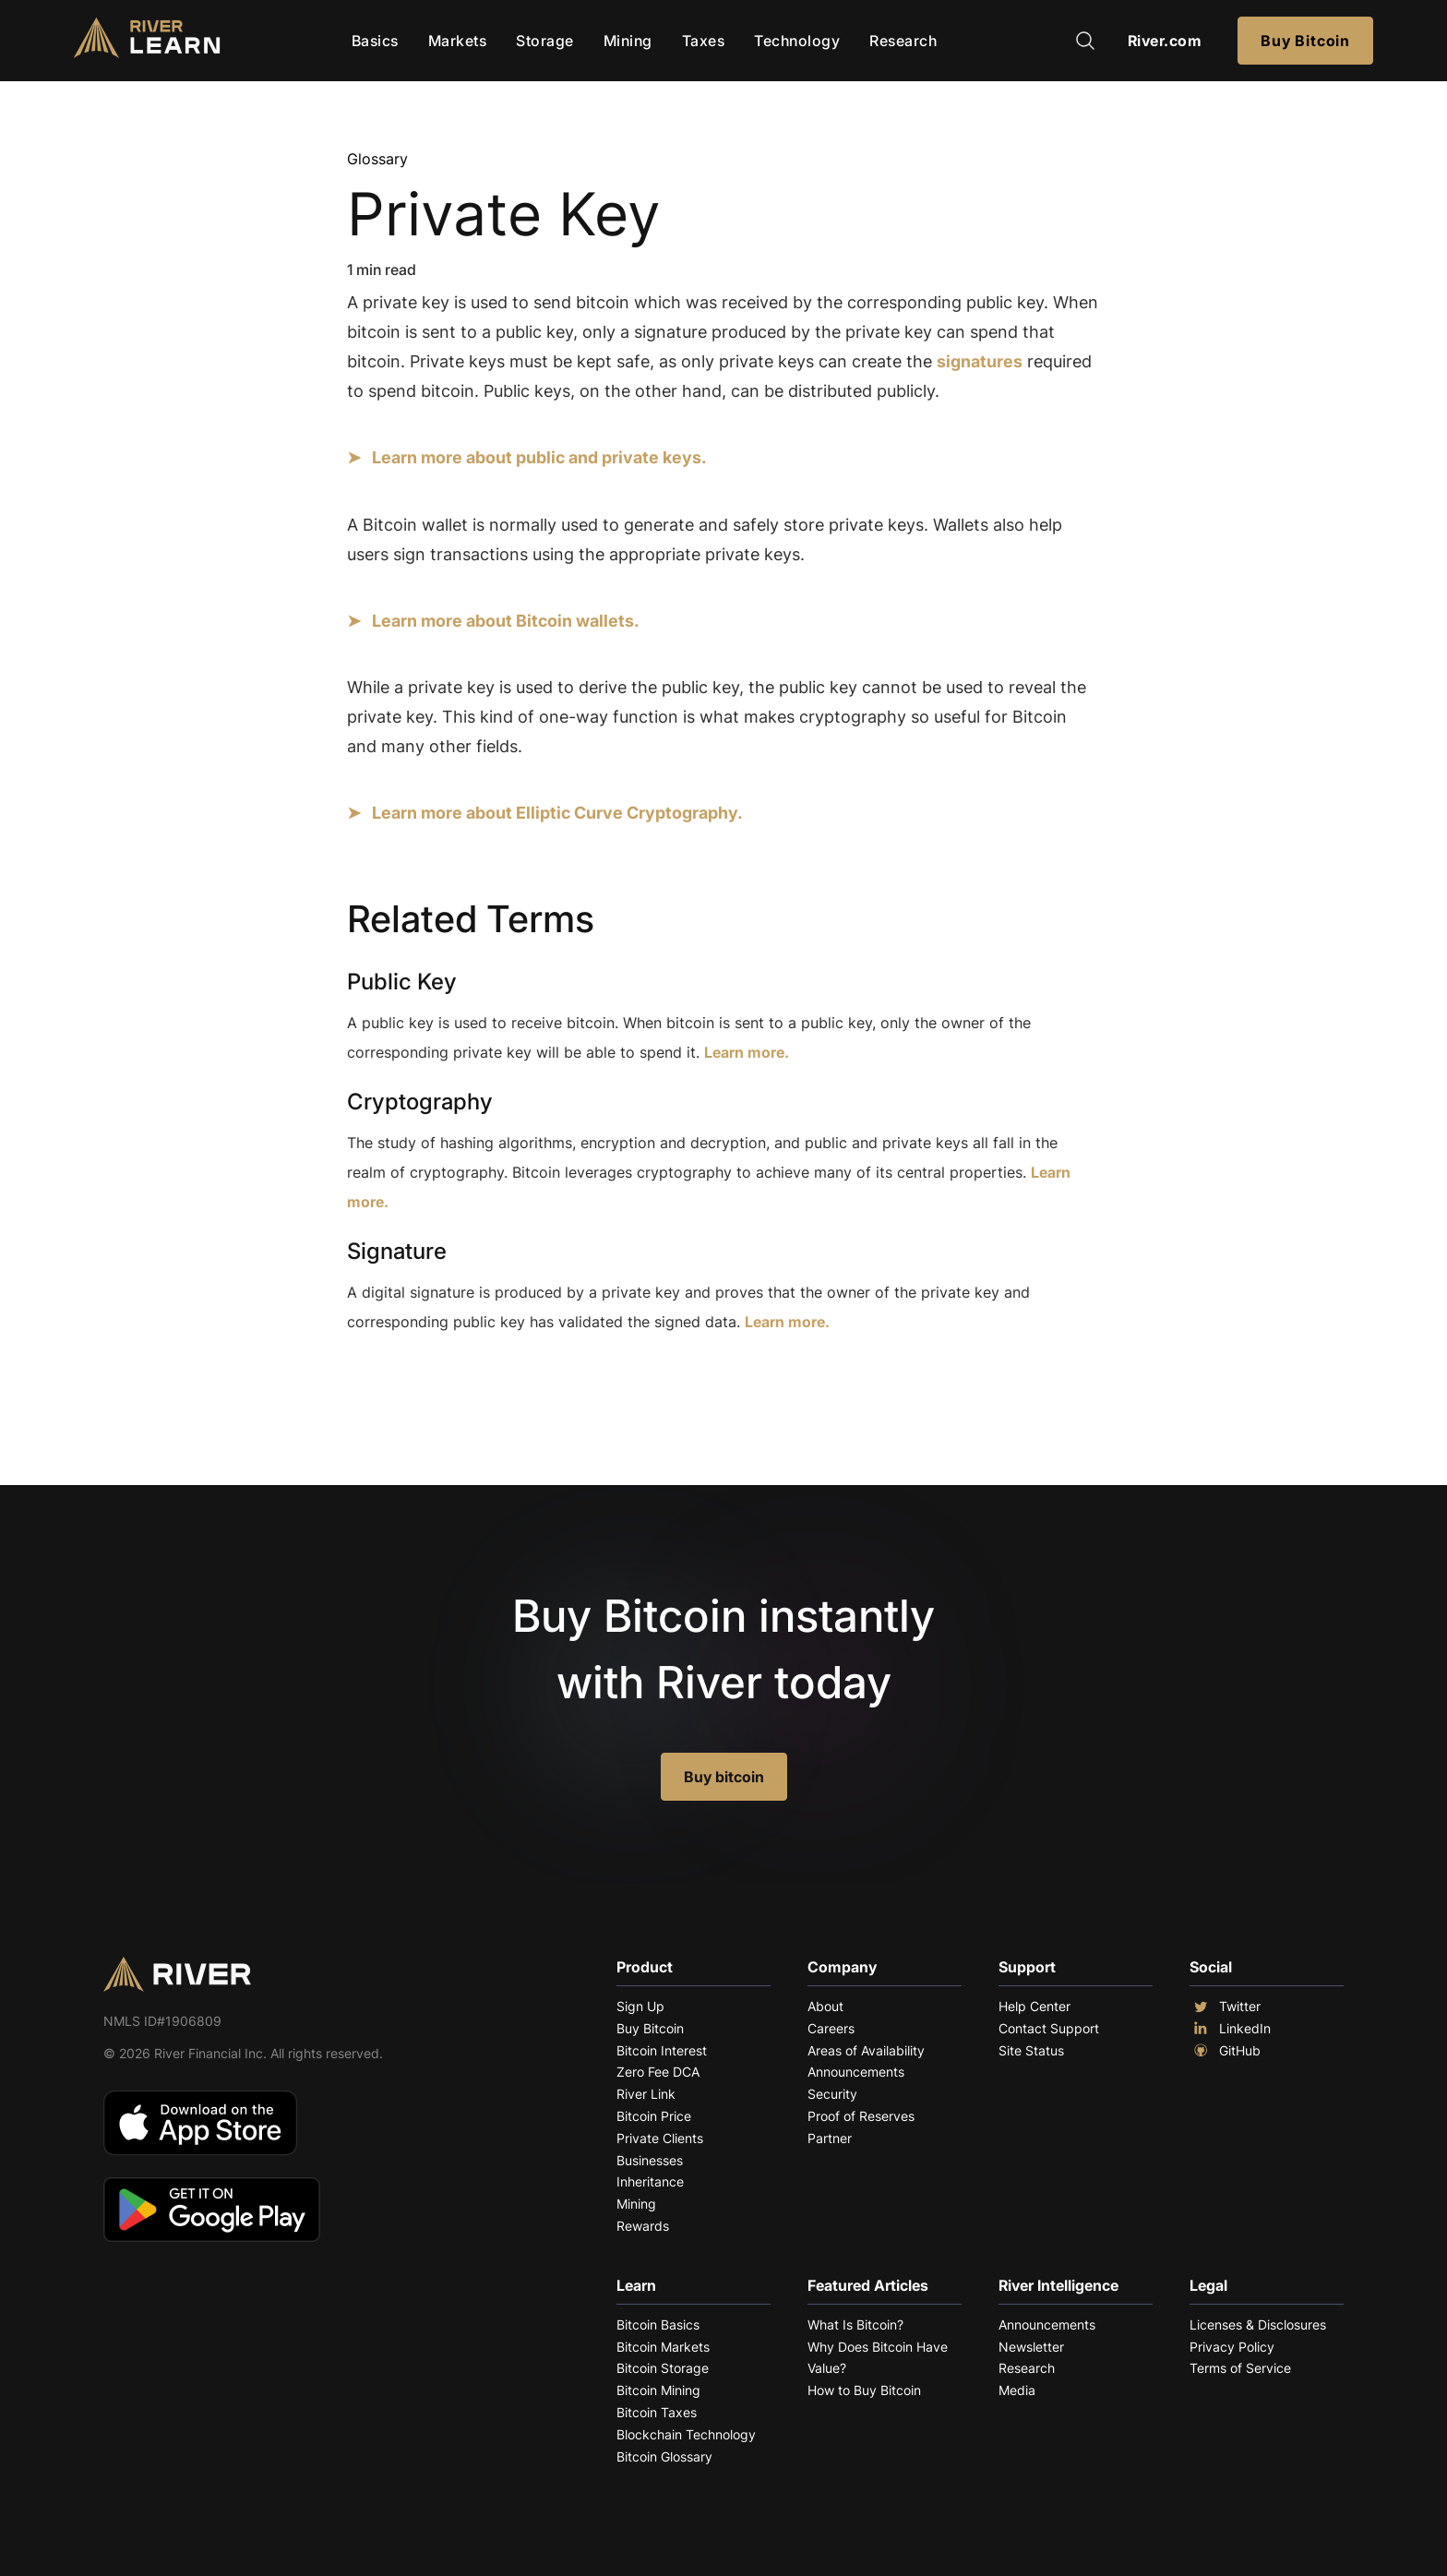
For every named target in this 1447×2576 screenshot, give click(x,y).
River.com (1165, 40)
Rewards (642, 2226)
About (825, 2006)
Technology (797, 40)
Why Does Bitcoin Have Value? (877, 2358)
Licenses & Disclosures (1258, 2324)
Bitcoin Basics (658, 2324)
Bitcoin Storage (662, 2368)
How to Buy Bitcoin (864, 2390)
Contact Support (1049, 2028)
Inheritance (650, 2181)
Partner (829, 2138)
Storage (545, 40)
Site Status (1031, 2050)
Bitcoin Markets (663, 2346)
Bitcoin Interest (661, 2050)
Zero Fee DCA (658, 2071)
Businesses (649, 2160)
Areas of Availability (866, 2050)
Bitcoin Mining (658, 2390)
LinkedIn (1230, 2029)
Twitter (1225, 2006)
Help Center (1034, 2006)
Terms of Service (1240, 2368)
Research (903, 40)
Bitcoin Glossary (664, 2456)
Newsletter (1031, 2346)
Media (1017, 2390)
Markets (457, 40)
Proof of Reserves (861, 2116)
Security (832, 2094)
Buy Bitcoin (1305, 40)
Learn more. (746, 1052)
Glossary (377, 159)
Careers (831, 2028)
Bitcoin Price (653, 2116)
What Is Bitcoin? (855, 2324)
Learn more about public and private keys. (539, 457)
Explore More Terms (450, 1396)
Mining (628, 40)
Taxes (703, 40)
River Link (646, 2094)
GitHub (1225, 2051)
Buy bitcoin (724, 1776)
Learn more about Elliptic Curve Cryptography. (557, 812)
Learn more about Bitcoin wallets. (506, 620)
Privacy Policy (1232, 2346)
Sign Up (640, 2006)
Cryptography (420, 1101)
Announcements (855, 2071)
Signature (397, 1251)
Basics (375, 40)
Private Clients (659, 2138)
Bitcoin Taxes (656, 2412)
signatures (979, 361)
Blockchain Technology (686, 2434)
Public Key (402, 981)
